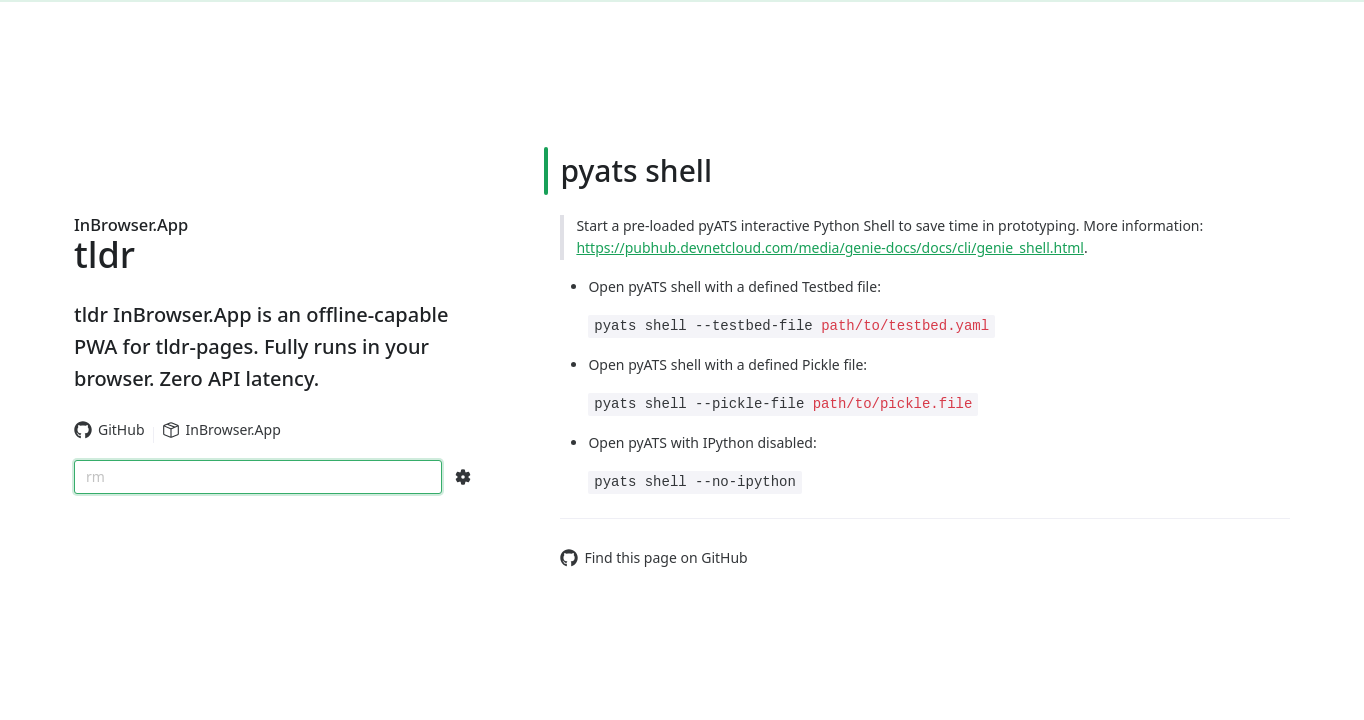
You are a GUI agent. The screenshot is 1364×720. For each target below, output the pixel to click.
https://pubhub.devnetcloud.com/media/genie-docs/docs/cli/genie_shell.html (830, 247)
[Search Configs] (463, 477)
